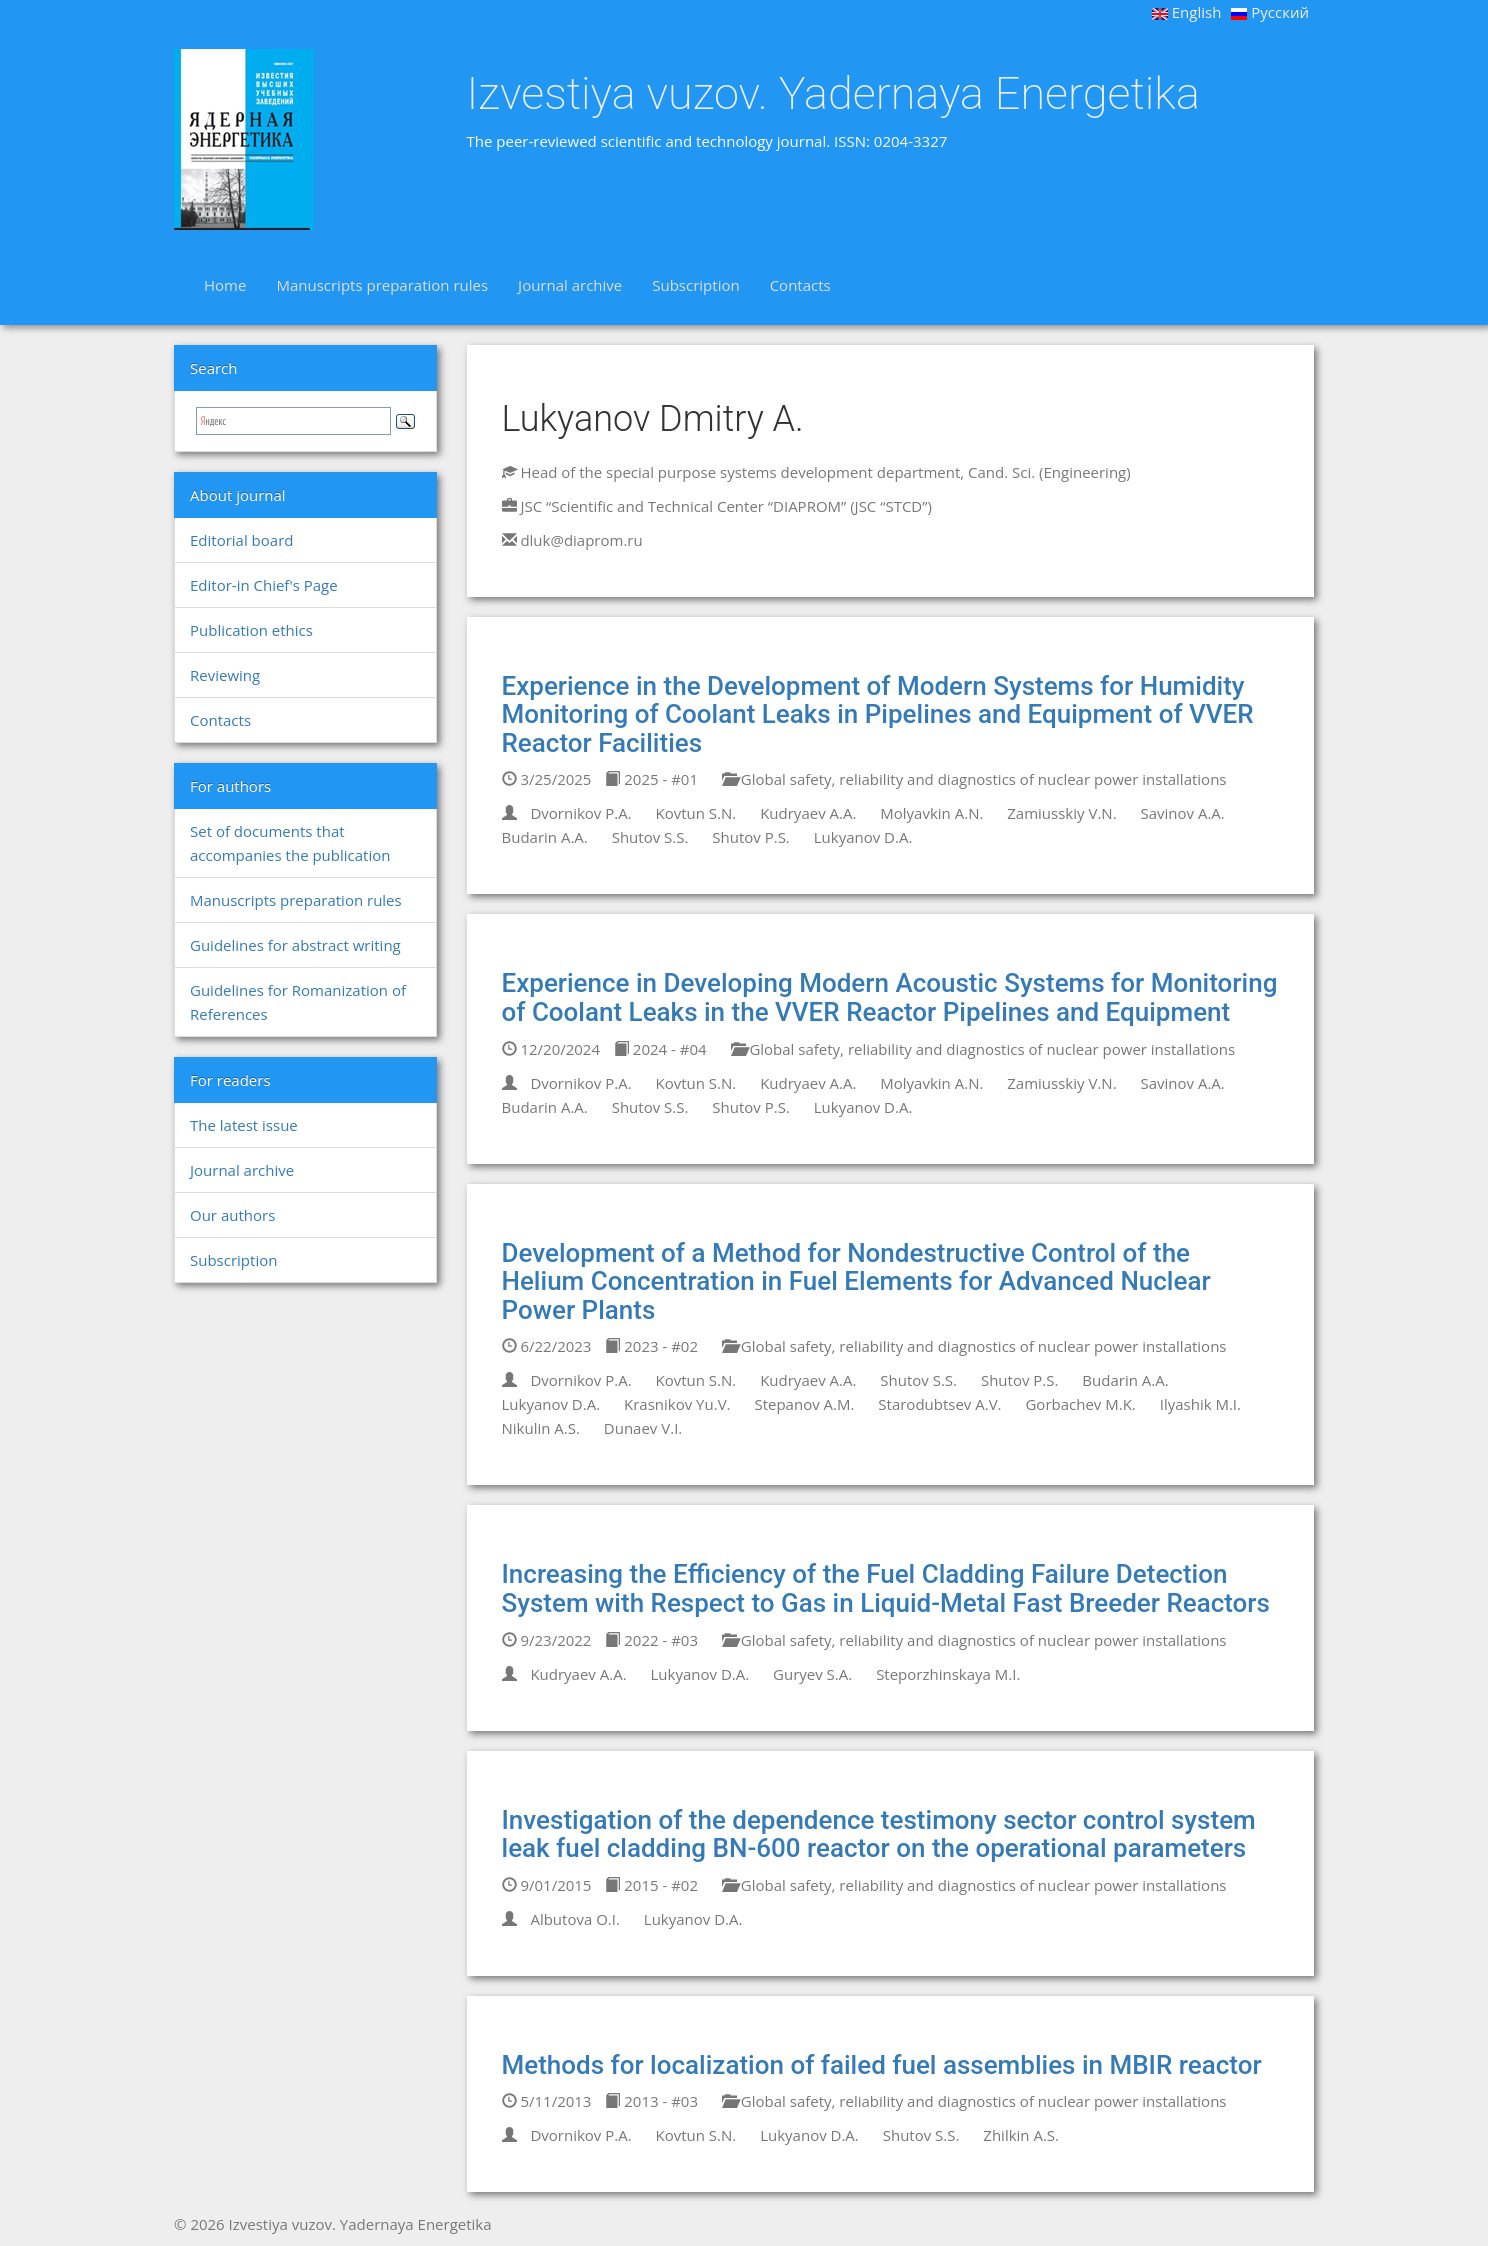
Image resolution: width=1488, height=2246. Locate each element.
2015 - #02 (651, 1885)
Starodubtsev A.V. (939, 1404)
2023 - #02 (651, 1346)
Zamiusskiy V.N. (1061, 813)
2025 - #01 (651, 779)
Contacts (800, 285)
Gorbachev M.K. (1080, 1404)
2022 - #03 (651, 1640)
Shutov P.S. (751, 837)
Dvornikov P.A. (580, 813)
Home (225, 285)
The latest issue (244, 1125)
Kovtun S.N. (696, 813)
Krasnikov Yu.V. (677, 1404)
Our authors (232, 1215)
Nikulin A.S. (541, 1428)
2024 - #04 (660, 1049)
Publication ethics (251, 630)
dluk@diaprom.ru (581, 540)
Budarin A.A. (545, 837)
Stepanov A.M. (804, 1404)
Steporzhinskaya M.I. (948, 1674)
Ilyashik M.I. (1200, 1404)
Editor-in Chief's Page (264, 585)
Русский (1270, 12)
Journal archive (570, 285)
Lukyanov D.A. (863, 837)
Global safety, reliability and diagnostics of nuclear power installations (974, 779)
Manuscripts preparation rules (382, 285)
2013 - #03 (651, 2101)
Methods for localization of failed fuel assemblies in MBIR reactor (882, 2065)
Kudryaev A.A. (808, 813)
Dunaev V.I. (643, 1428)
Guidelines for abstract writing (295, 945)
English (1187, 12)
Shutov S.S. (650, 837)
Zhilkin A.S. (1021, 2135)
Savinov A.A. (1182, 813)
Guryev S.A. (812, 1674)
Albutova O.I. (574, 1919)
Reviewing (225, 675)
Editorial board (241, 540)
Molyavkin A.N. (931, 813)
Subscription (695, 285)
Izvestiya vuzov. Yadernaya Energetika (833, 94)
